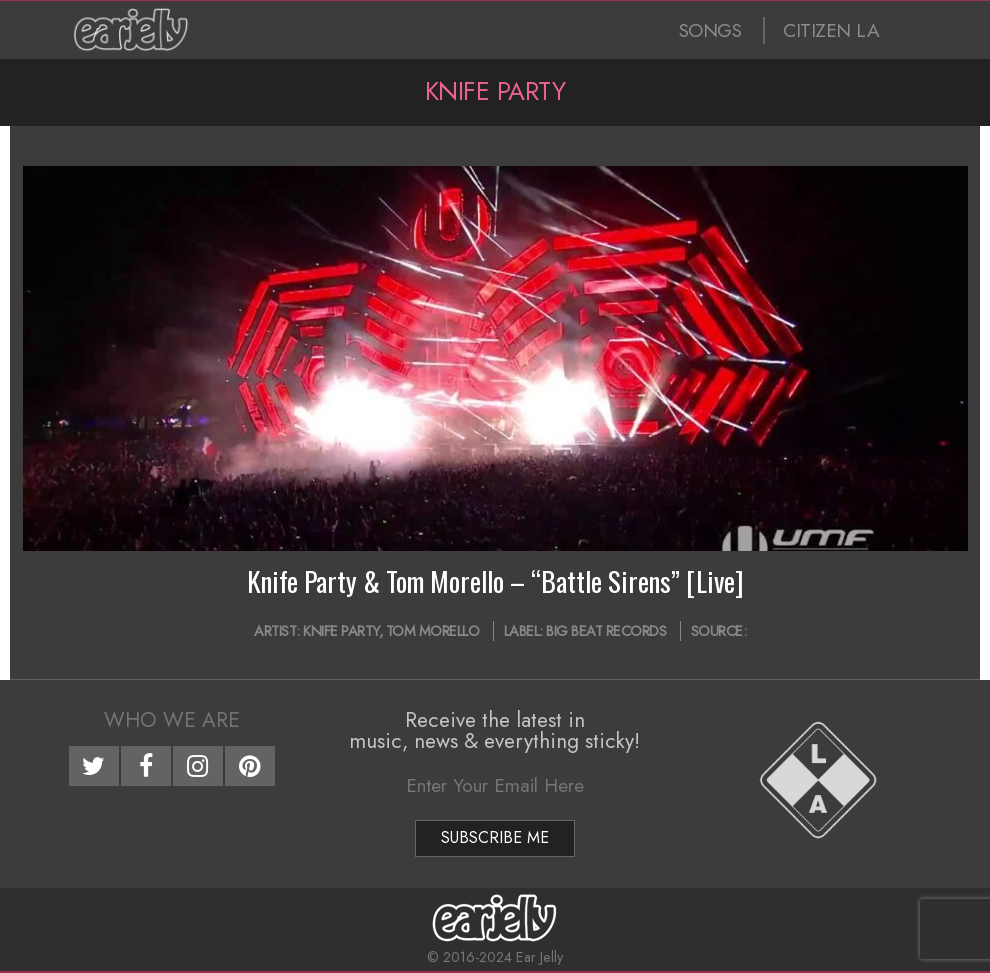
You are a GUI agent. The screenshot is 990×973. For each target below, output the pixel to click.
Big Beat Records (606, 631)
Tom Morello (433, 631)
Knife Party (341, 631)
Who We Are (172, 720)
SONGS (710, 30)
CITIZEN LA (831, 30)
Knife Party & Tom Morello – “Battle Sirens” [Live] (495, 581)
